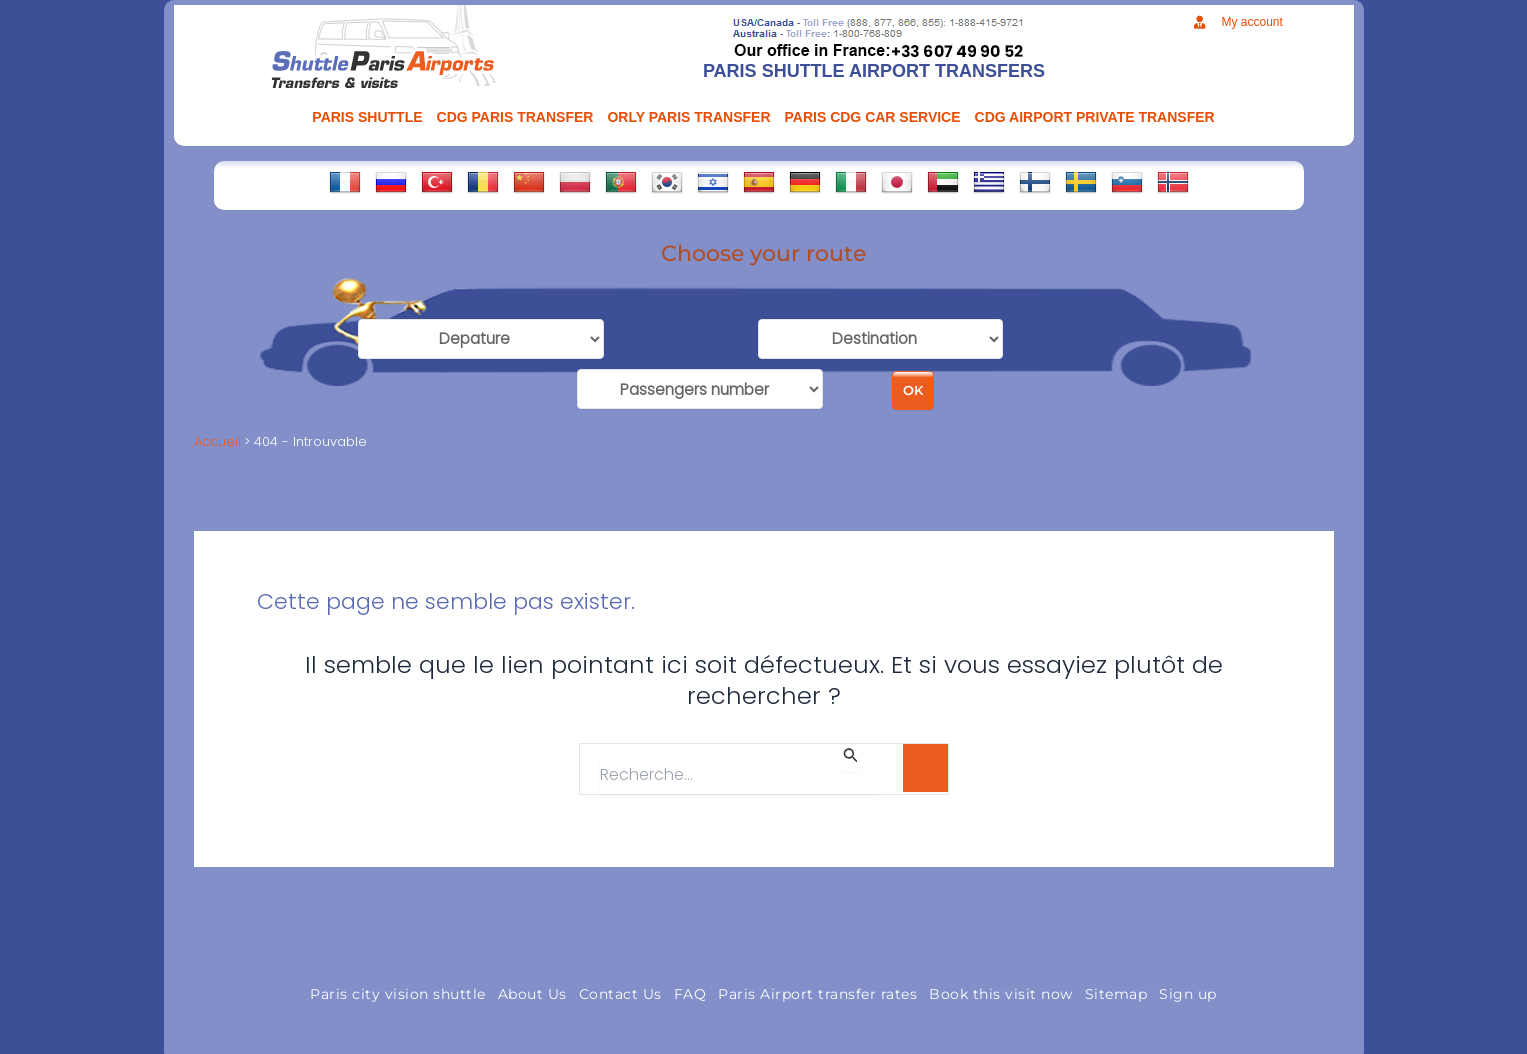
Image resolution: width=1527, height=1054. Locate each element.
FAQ (690, 986)
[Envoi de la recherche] (851, 750)
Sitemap (1116, 986)
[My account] (1199, 22)
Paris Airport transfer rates (817, 986)
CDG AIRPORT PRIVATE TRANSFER (1095, 117)
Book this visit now (1001, 986)
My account (1251, 22)
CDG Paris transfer (515, 117)
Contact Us (620, 986)
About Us (532, 986)
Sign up (1188, 986)
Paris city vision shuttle (398, 986)
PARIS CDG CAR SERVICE (873, 117)
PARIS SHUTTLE (367, 117)
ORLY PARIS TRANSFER (688, 117)
